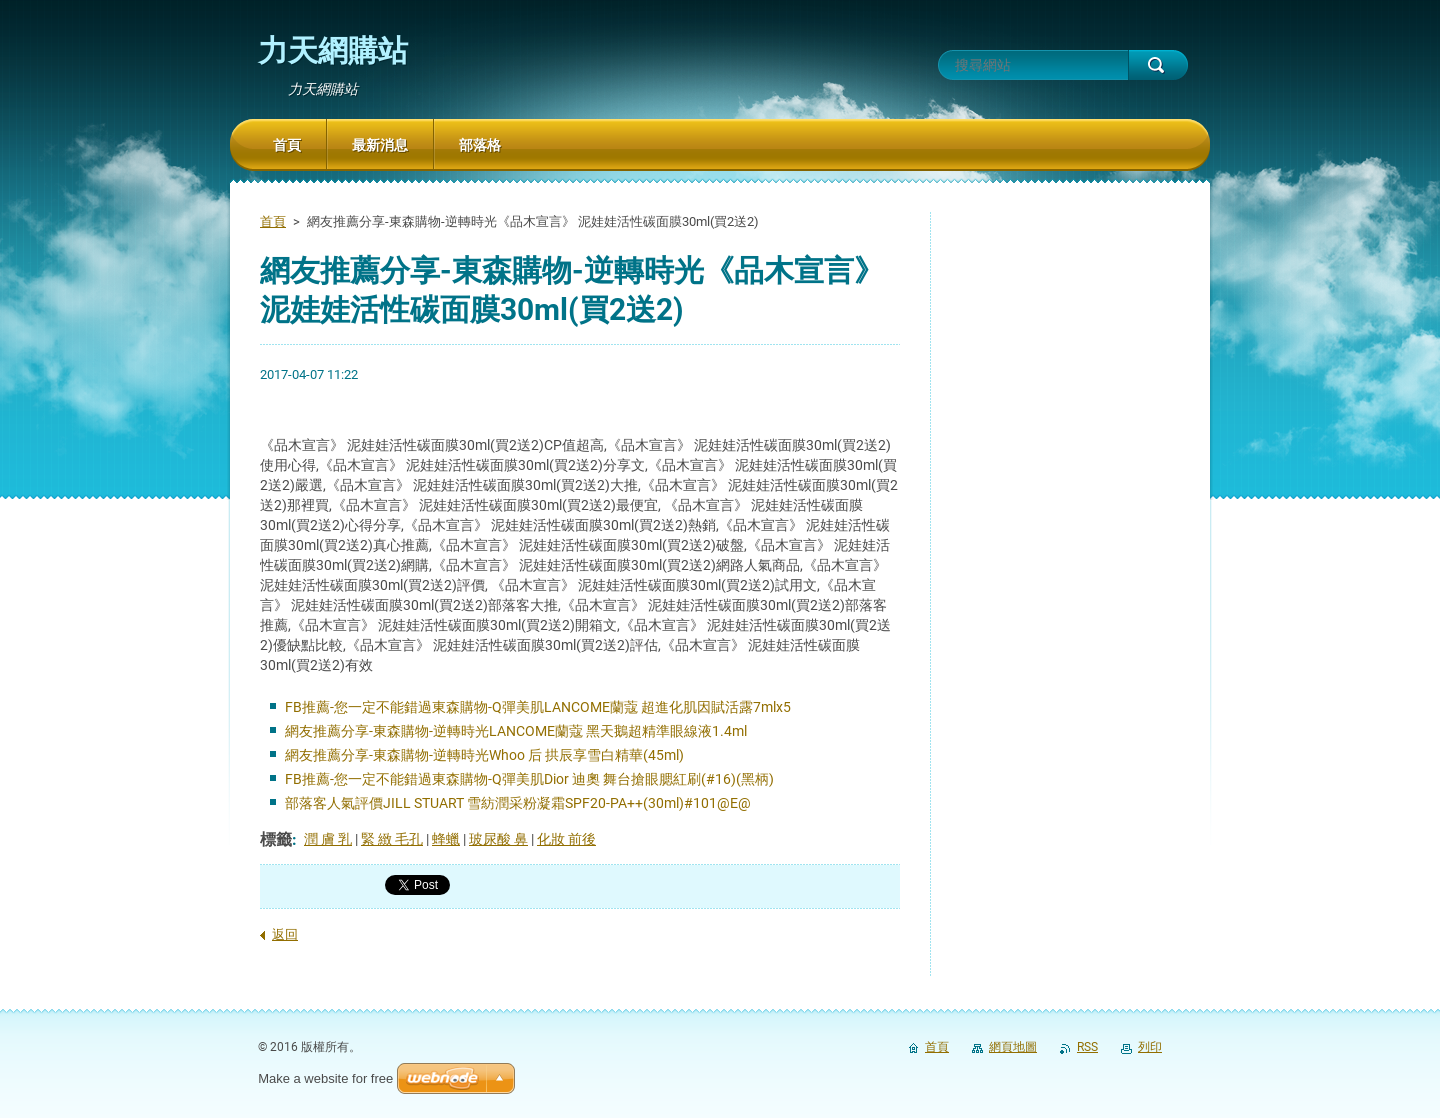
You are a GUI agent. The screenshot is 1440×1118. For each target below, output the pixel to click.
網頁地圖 (1013, 1047)
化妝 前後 (566, 839)
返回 (285, 934)
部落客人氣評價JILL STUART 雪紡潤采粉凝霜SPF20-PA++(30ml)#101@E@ (518, 803)
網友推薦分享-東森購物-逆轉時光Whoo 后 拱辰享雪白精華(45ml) (484, 755)
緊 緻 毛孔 (392, 839)
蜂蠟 (446, 839)
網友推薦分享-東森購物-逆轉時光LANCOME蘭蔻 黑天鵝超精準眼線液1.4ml (516, 731)
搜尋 (1158, 65)
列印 (1150, 1047)
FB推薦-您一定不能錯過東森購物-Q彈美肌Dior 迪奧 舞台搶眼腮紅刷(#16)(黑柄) (529, 779)
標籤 (276, 839)
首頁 (273, 221)
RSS (1087, 1047)
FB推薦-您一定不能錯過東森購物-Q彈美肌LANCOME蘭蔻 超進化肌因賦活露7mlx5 (538, 707)
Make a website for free (325, 1078)
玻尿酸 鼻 (498, 839)
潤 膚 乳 (328, 839)
